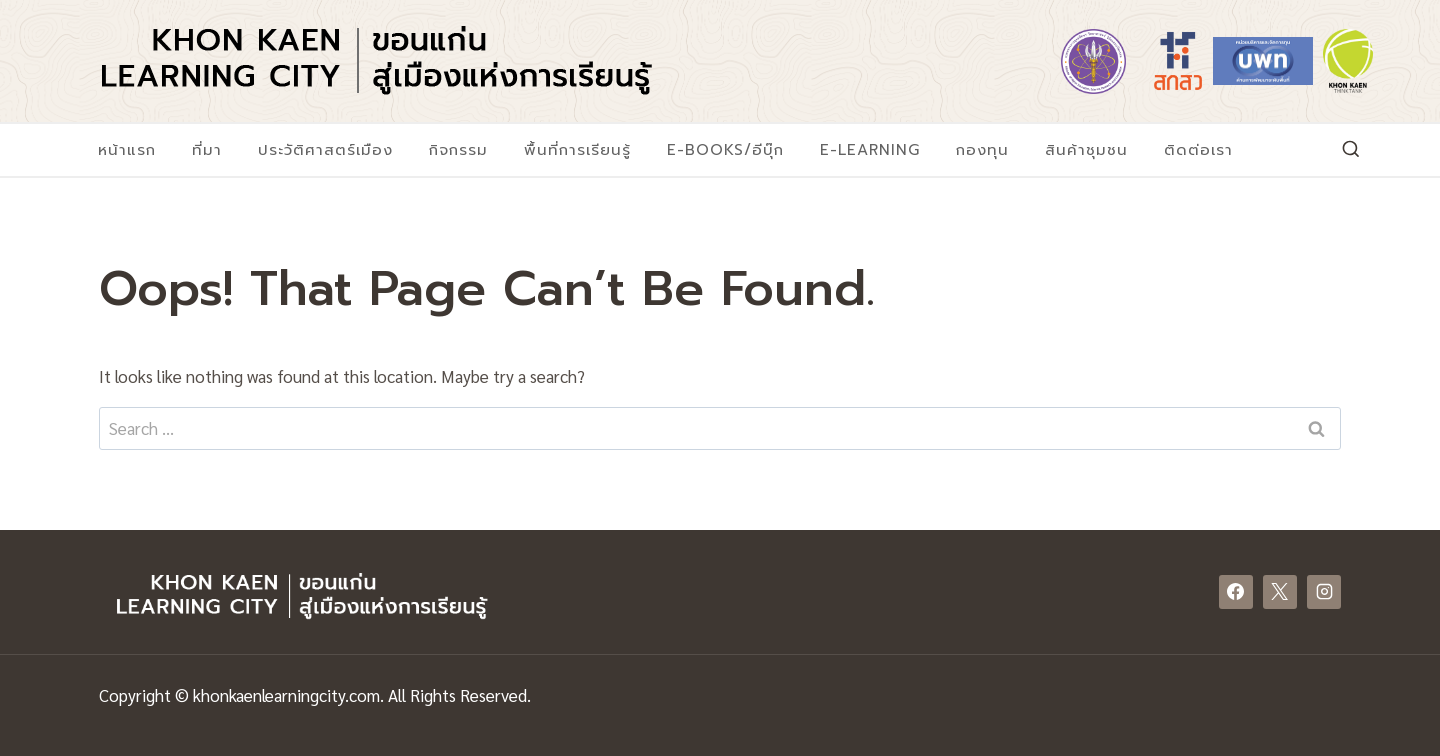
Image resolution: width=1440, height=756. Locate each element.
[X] (1280, 592)
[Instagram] (1324, 592)
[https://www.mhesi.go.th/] (1093, 61)
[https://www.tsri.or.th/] (1178, 61)
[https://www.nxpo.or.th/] (1263, 61)
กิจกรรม (458, 150)
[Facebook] (1236, 592)
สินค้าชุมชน (1086, 150)
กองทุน (982, 150)
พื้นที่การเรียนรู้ (577, 150)
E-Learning (870, 150)
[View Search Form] (1351, 150)
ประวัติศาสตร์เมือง (325, 150)
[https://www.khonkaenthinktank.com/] (1348, 61)
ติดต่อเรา (1198, 150)
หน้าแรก (127, 150)
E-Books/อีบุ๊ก (725, 150)
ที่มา (207, 150)
